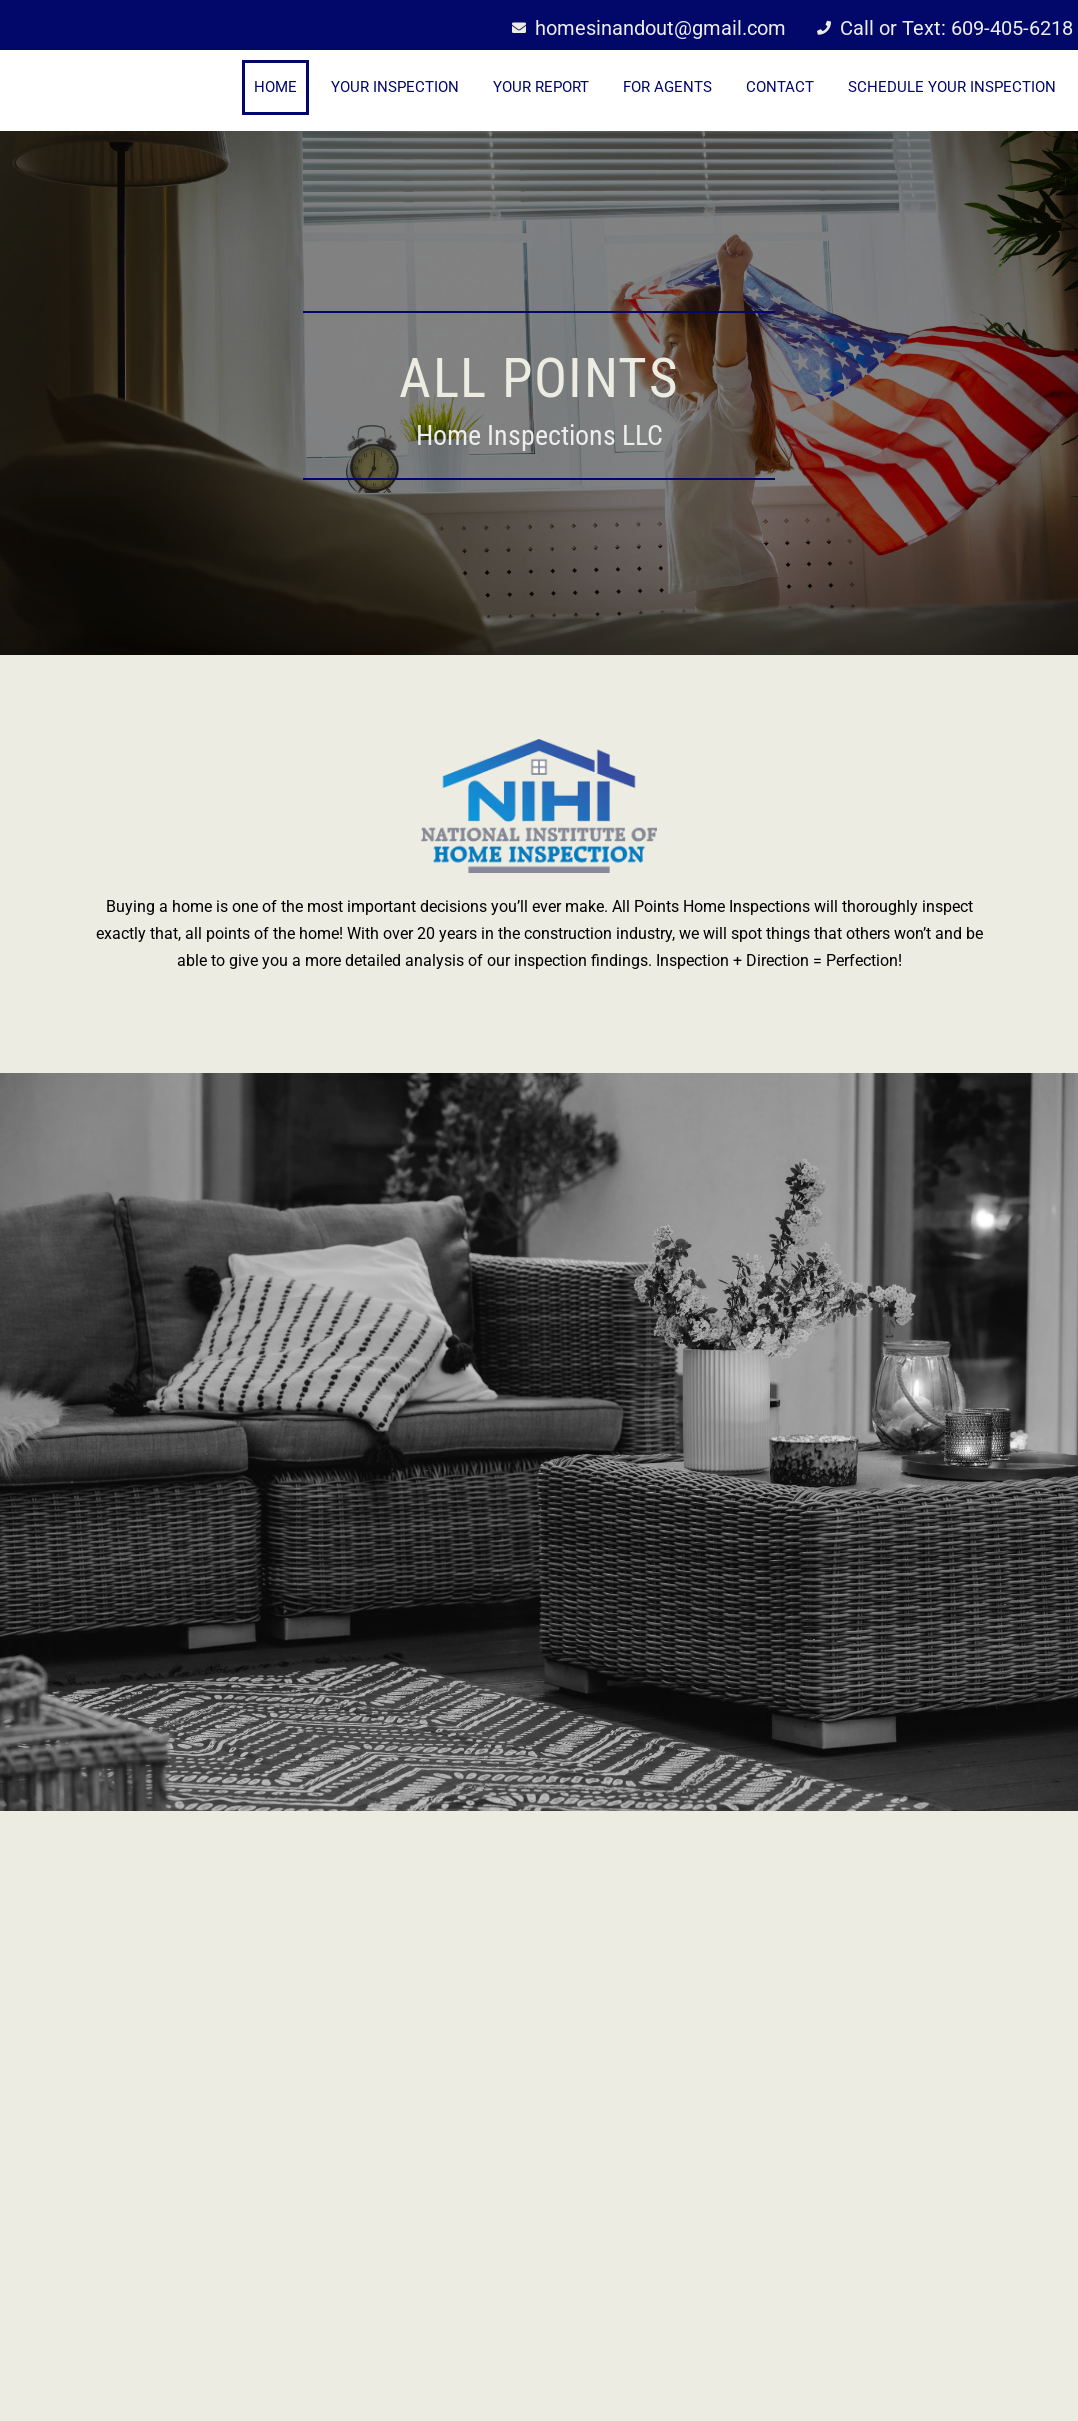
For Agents (667, 87)
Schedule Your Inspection (952, 87)
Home (275, 87)
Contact (780, 87)
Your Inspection (395, 87)
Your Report (541, 87)
